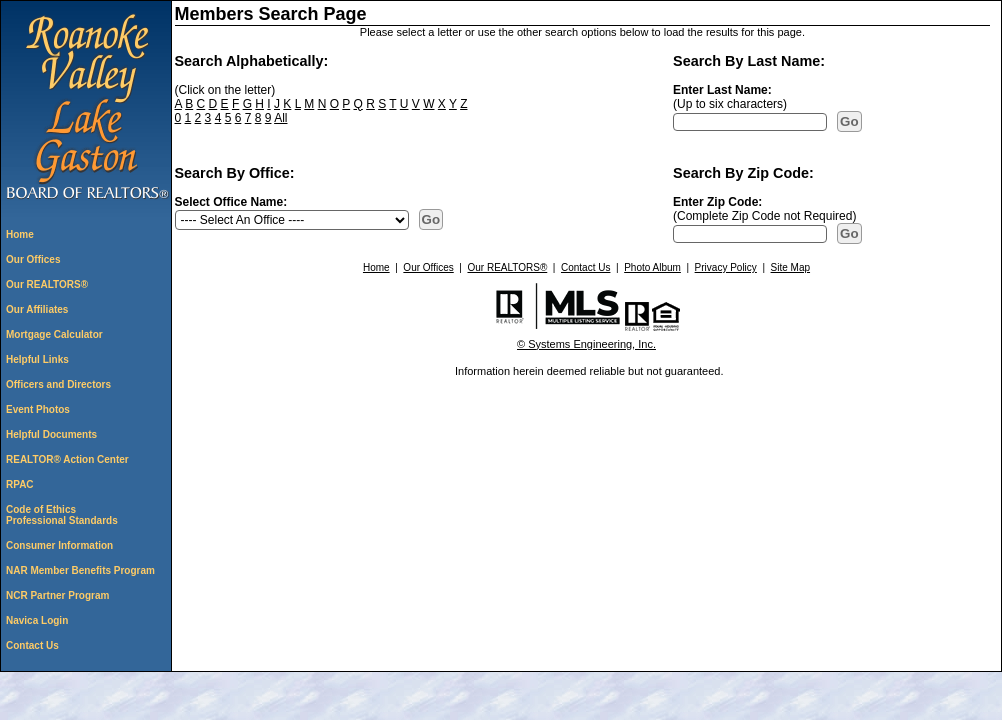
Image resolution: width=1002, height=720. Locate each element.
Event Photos (38, 409)
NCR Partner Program (57, 595)
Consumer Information (59, 545)
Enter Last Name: (722, 90)
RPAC (20, 484)
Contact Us (32, 645)
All (280, 118)
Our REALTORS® (47, 284)
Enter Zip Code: (717, 202)
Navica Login (37, 620)
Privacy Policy (726, 267)
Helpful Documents (51, 434)
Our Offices (33, 259)
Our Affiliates (37, 309)
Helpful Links (37, 359)
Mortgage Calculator (54, 334)
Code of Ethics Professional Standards (62, 515)
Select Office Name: (231, 202)
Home (20, 234)
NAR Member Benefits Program (80, 570)
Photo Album (652, 267)
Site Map (790, 267)
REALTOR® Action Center (67, 459)
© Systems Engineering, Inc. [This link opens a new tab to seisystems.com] (586, 344)
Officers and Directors (58, 384)
